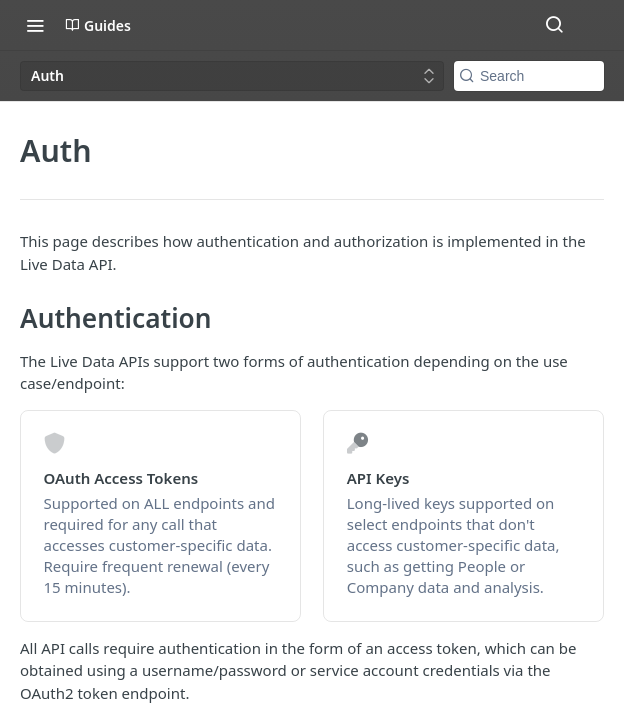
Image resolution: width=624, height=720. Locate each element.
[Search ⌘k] (554, 25)
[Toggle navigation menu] (35, 25)
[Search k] (529, 76)
